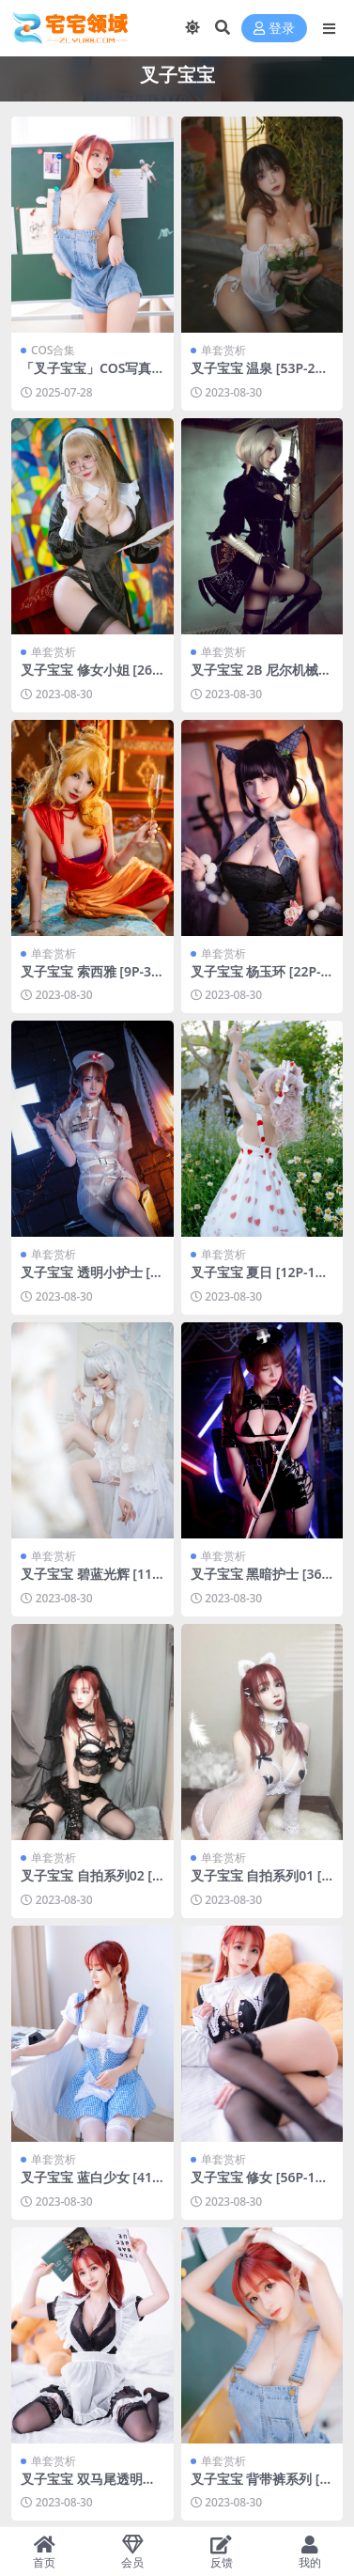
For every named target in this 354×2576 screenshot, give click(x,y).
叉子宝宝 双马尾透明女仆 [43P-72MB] (88, 2487)
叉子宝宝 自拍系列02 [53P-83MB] (90, 1883)
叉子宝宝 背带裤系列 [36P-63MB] (259, 2487)
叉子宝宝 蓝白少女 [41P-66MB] (91, 2185)
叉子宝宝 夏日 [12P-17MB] (257, 1280)
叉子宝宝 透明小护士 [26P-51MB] (89, 1280)
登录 (274, 29)
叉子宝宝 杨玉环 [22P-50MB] (260, 979)
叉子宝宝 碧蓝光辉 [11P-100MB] (91, 1582)
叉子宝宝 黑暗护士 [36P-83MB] (261, 1582)
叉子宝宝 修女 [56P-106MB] (261, 2185)
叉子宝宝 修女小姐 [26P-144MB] (91, 678)
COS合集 (53, 350)
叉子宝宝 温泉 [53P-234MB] (261, 376)
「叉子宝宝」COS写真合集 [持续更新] (86, 376)
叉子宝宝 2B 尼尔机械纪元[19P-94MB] (261, 678)
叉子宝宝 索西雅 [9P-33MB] (90, 979)
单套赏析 (223, 350)
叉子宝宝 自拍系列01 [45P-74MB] (260, 1883)
